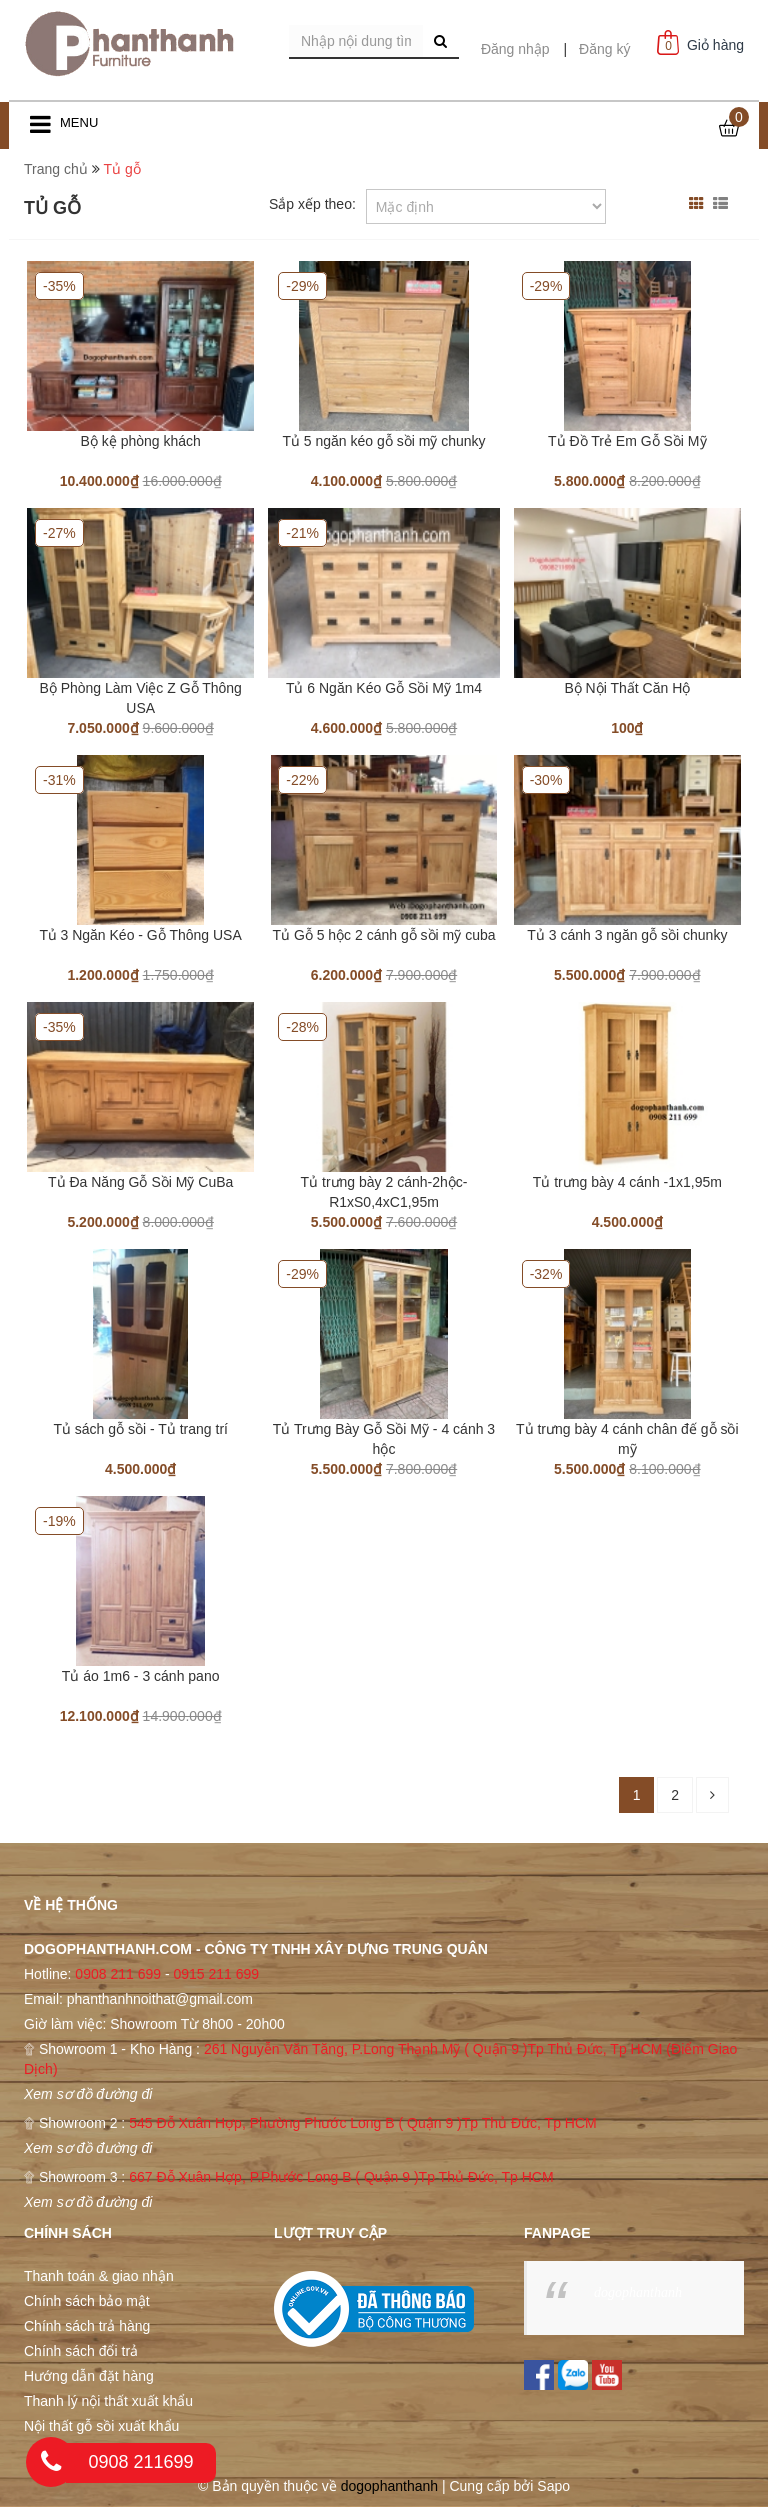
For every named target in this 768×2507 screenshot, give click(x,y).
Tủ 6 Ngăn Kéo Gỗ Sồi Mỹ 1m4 (384, 688)
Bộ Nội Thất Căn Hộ (627, 688)
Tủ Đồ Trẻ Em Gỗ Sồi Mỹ (627, 441)
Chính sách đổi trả (81, 2351)
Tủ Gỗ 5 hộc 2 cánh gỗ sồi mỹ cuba (383, 935)
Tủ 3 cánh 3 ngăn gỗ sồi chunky (627, 935)
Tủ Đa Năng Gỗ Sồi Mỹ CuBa (140, 1182)
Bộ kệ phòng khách (141, 441)
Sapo (553, 2486)
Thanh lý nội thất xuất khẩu (108, 2401)
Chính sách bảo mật (87, 2301)
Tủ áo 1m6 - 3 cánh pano (141, 1676)
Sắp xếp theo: (312, 204)
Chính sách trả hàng (87, 2326)
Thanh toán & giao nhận (99, 2276)
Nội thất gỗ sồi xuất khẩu (101, 2426)
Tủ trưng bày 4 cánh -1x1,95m (627, 1182)
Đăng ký (604, 49)
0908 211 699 (118, 1974)
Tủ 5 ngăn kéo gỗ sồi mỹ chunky (383, 441)
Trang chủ (56, 169)
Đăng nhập (515, 49)
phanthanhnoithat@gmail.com (160, 1999)
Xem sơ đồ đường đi (88, 2094)
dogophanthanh (638, 2292)
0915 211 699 (216, 1974)
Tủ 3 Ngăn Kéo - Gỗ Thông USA (141, 935)
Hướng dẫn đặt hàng (89, 2376)
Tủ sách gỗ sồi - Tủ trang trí (140, 1429)
